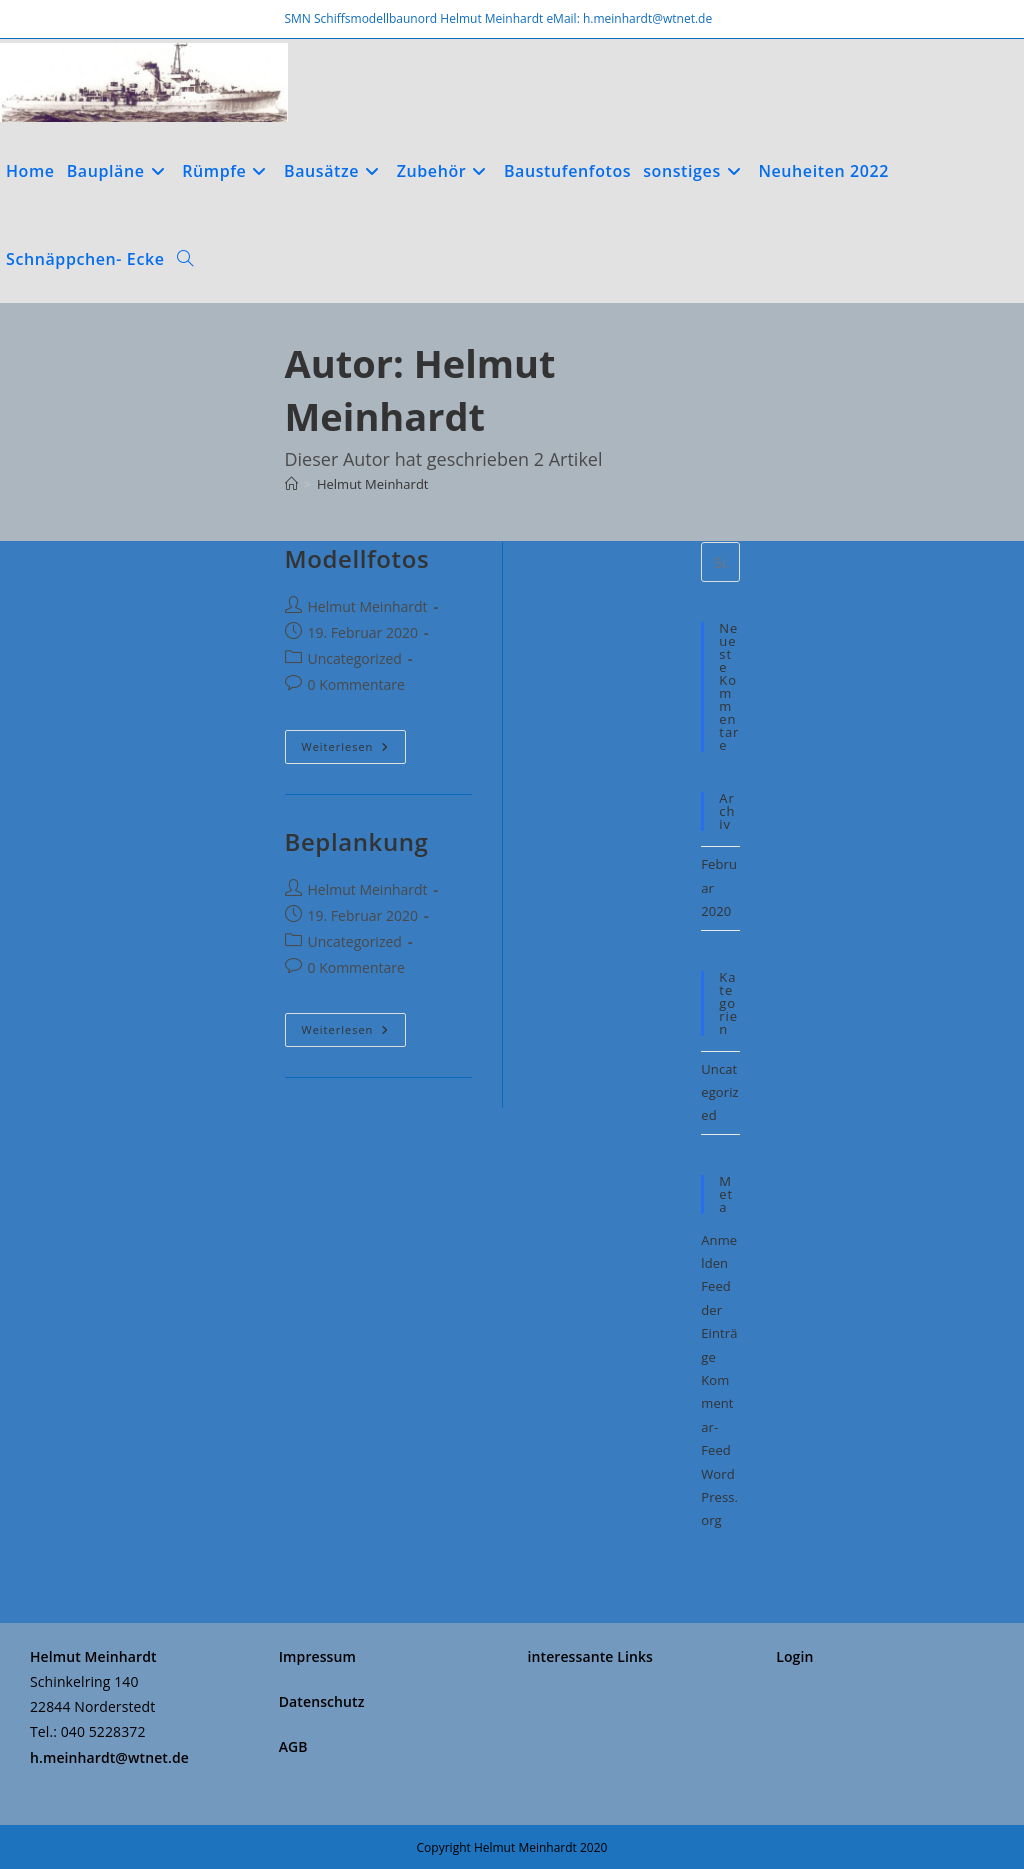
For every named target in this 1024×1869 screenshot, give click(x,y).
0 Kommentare (356, 684)
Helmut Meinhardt (373, 484)
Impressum (317, 1656)
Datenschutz (322, 1701)
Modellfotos (357, 558)
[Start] (291, 484)
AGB (293, 1746)
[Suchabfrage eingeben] (720, 562)
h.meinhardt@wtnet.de (109, 1757)
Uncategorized (355, 658)
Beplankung (357, 841)
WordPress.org (719, 1497)
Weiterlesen (354, 746)
